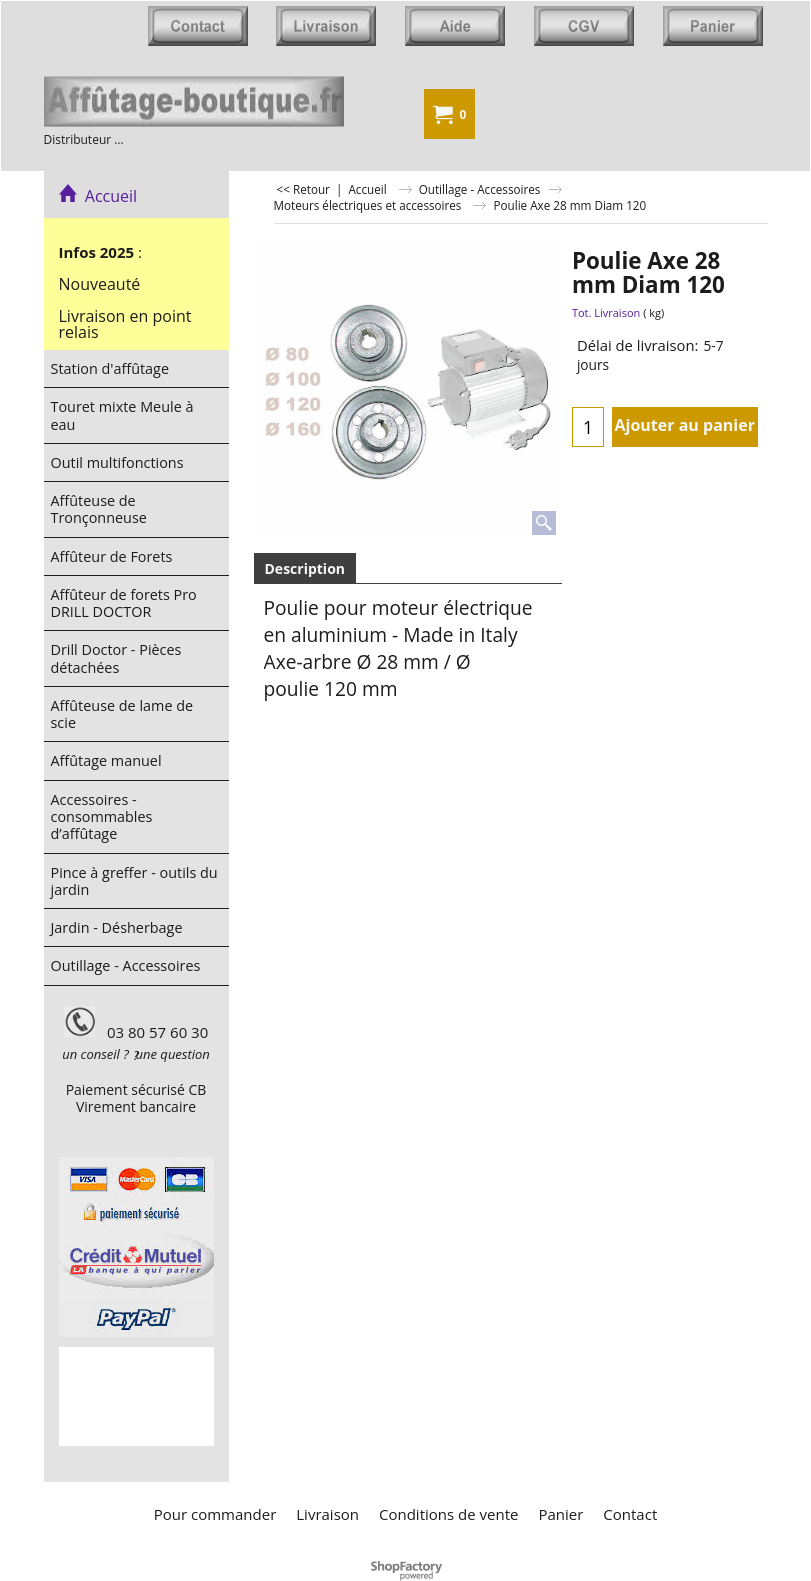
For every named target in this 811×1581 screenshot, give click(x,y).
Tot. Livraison (606, 312)
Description (305, 568)
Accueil (98, 196)
